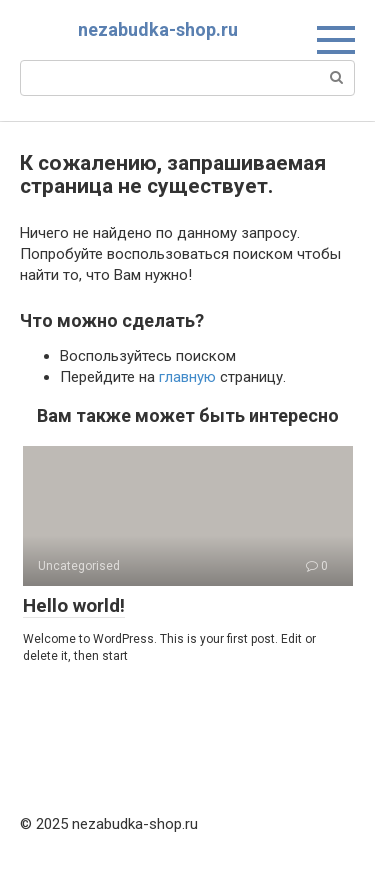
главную (187, 377)
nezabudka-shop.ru (158, 29)
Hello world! (74, 605)
